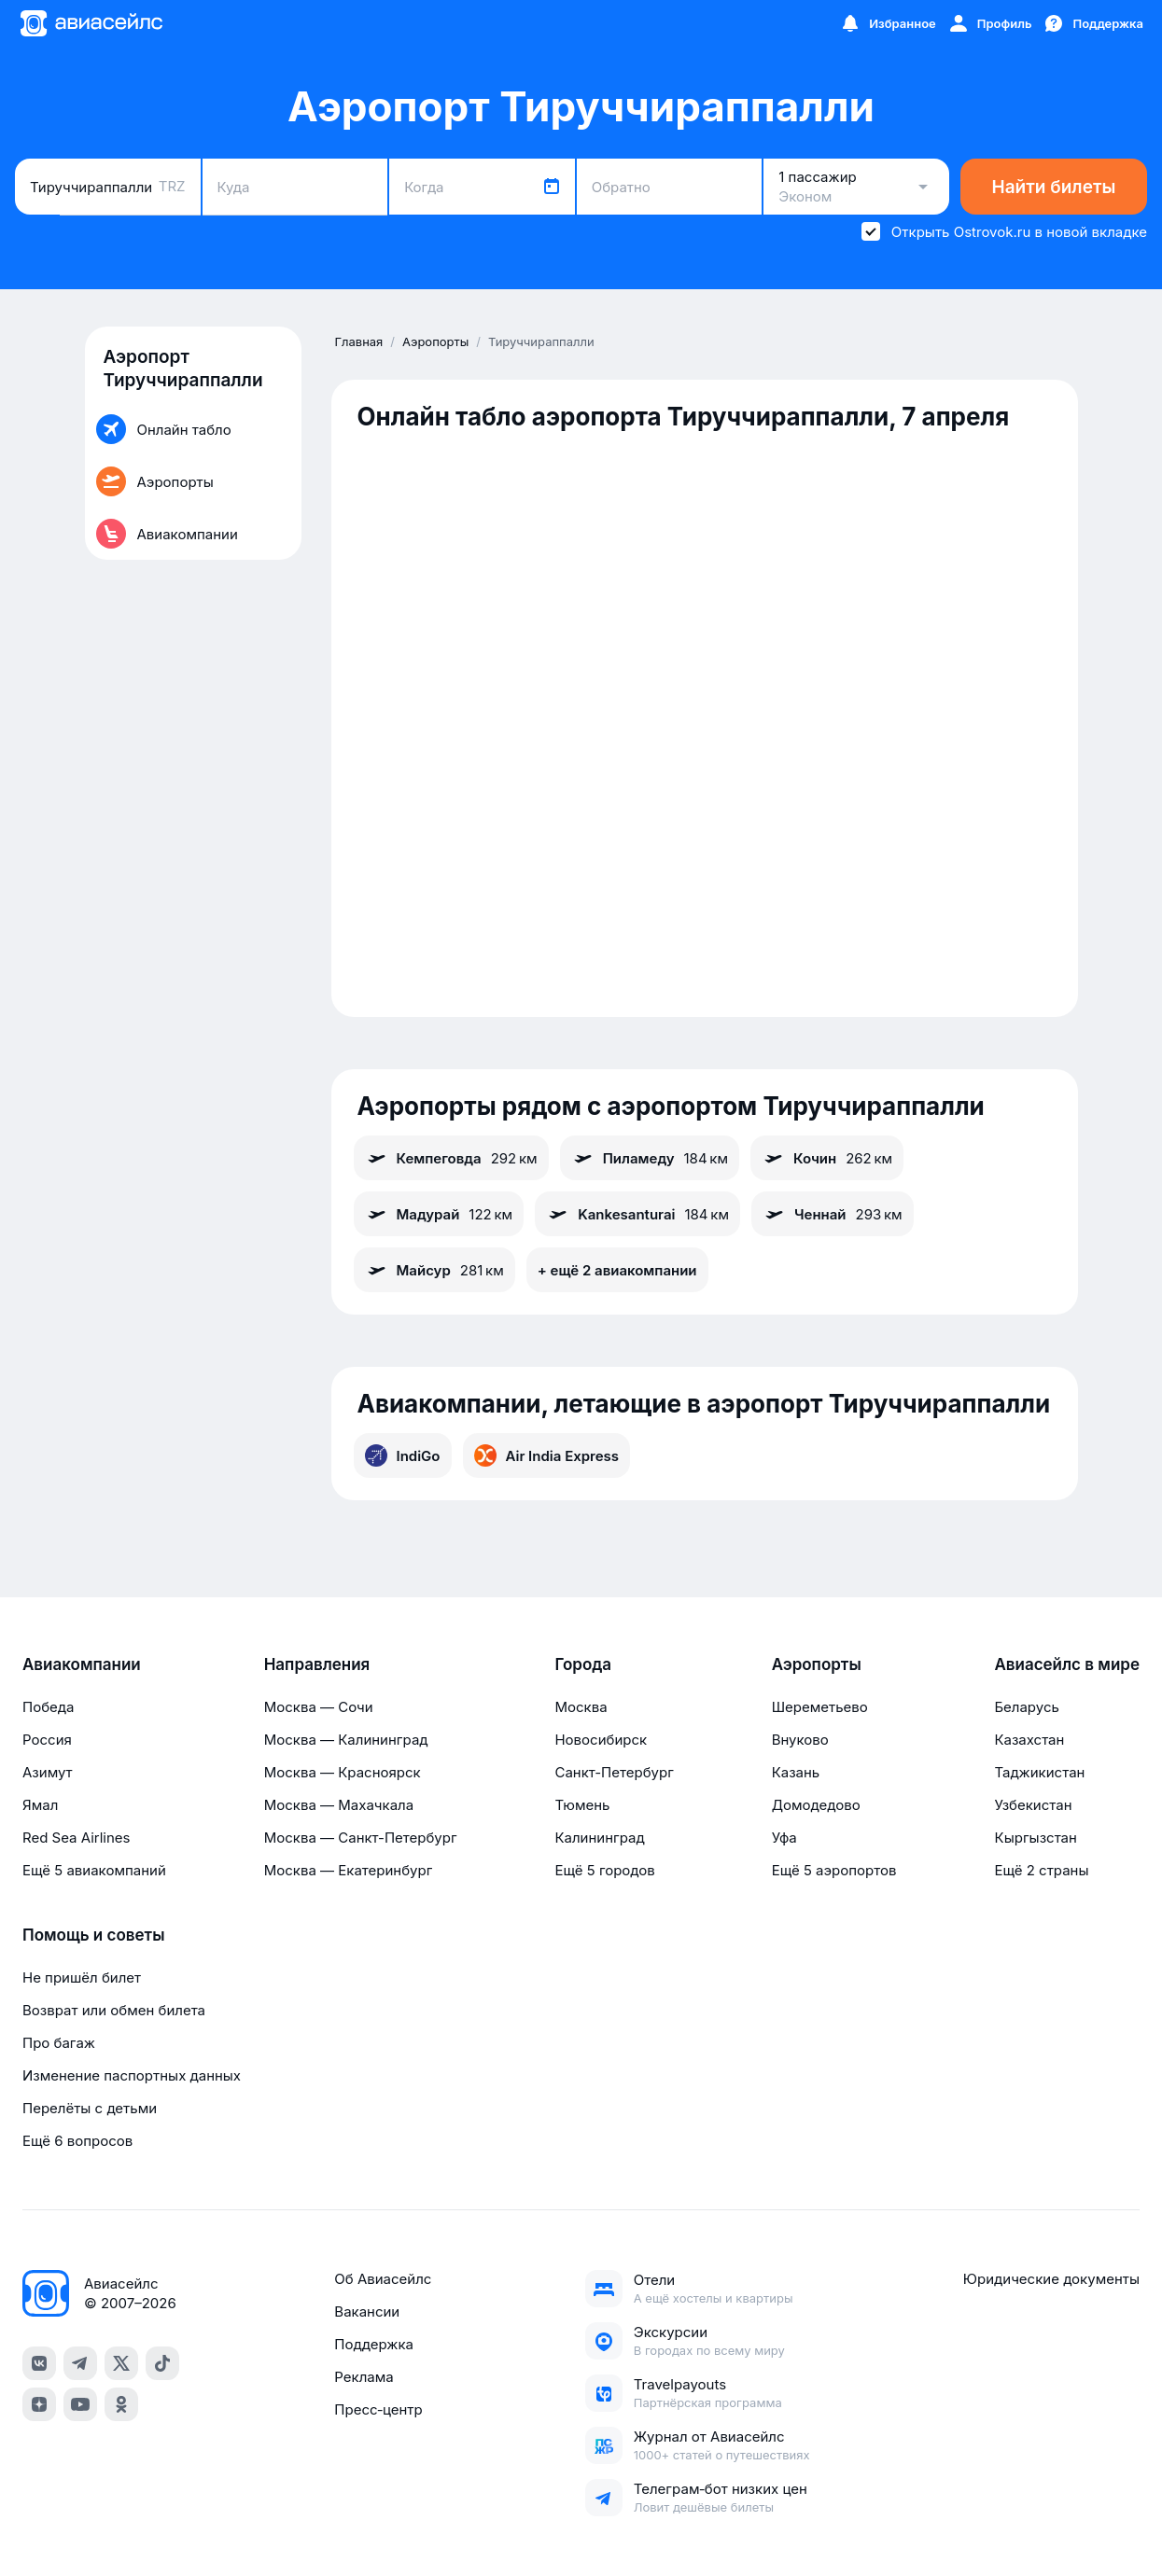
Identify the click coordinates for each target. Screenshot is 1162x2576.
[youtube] (80, 2404)
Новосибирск (600, 1739)
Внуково (800, 1739)
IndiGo (403, 1455)
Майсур (434, 1270)
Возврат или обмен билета (113, 2010)
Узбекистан (1032, 1805)
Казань (796, 1772)
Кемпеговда (451, 1158)
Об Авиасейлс (382, 2279)
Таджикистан (1039, 1772)
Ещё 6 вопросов (77, 2141)
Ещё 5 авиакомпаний (94, 1870)
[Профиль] (989, 23)
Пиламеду (649, 1158)
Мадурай (439, 1214)
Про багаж (58, 2043)
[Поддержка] (1093, 23)
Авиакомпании (81, 1664)
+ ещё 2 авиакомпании (617, 1270)
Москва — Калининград (346, 1739)
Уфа (784, 1837)
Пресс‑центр (378, 2409)
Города (582, 1664)
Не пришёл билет (81, 1977)
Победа (48, 1707)
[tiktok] (162, 2363)
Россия (47, 1739)
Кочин (827, 1158)
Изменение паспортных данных (131, 2075)
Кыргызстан (1035, 1837)
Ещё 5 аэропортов (834, 1870)
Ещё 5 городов (604, 1870)
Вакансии (366, 2311)
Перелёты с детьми (89, 2108)
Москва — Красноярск (342, 1772)
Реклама (363, 2377)
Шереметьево (820, 1707)
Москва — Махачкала (338, 1805)
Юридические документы (1051, 2279)
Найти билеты (1054, 187)
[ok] (121, 2404)
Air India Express (547, 1455)
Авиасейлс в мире (1067, 1664)
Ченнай (833, 1214)
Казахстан (1029, 1739)
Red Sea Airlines (76, 1837)
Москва (580, 1707)
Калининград (599, 1837)
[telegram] (80, 2363)
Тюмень (581, 1805)
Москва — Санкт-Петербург (360, 1837)
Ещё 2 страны (1041, 1870)
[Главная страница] (90, 23)
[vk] (39, 2363)
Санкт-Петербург (613, 1772)
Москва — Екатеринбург (348, 1870)
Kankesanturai (637, 1214)
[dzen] (39, 2404)
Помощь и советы (93, 1935)
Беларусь (1026, 1707)
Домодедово (816, 1805)
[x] (121, 2363)
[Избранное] (887, 23)
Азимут (47, 1772)
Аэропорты (816, 1664)
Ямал (40, 1805)
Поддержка (373, 2344)
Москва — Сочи (318, 1707)
